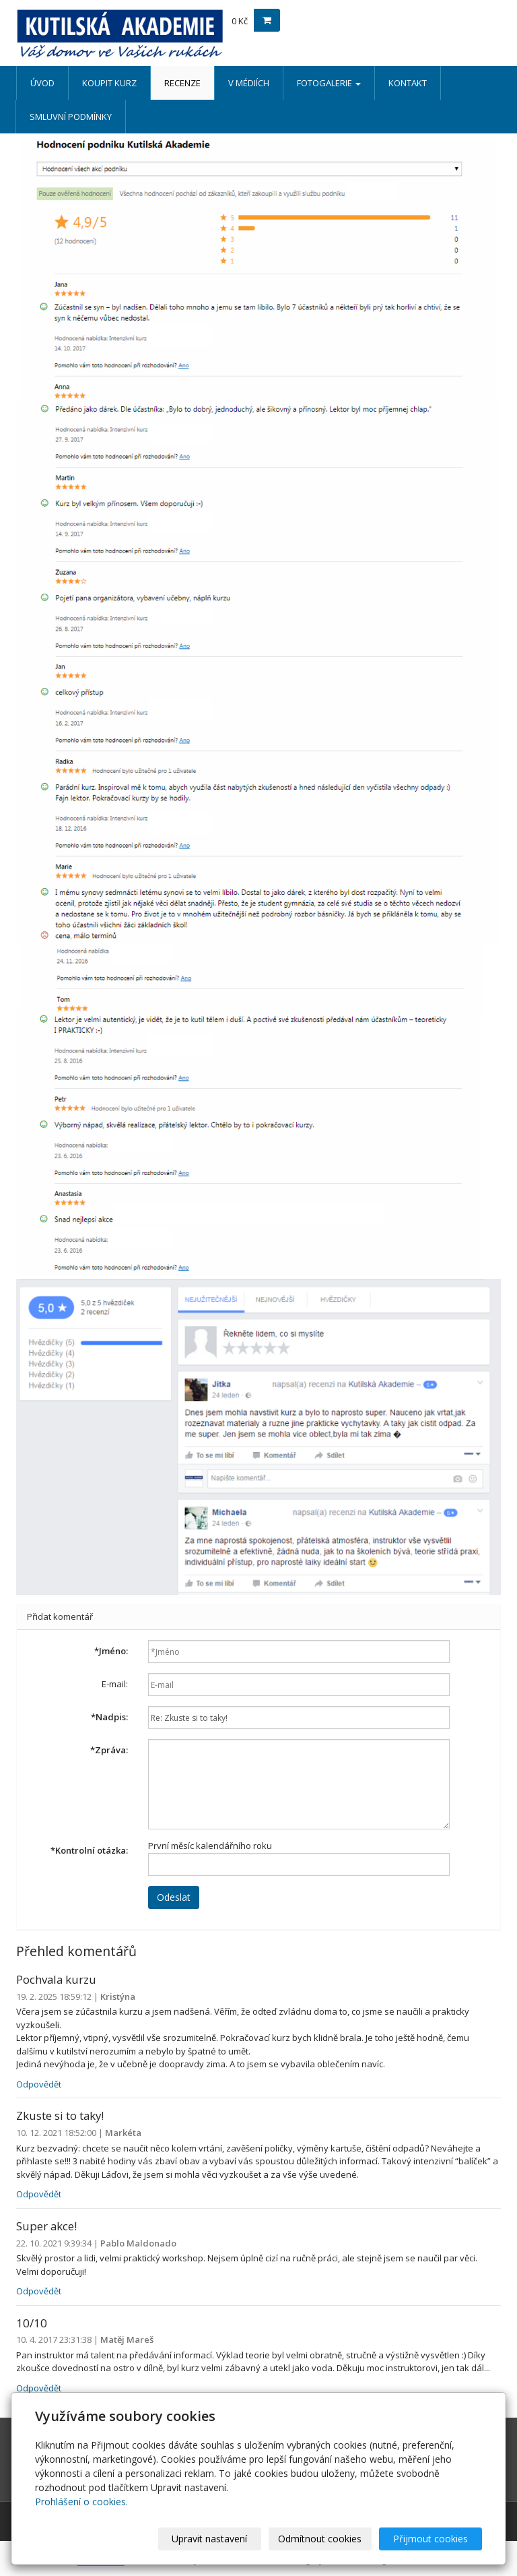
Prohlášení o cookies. (81, 2501)
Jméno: (111, 1651)
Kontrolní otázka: (89, 1850)
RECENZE (182, 83)
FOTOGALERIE (329, 83)
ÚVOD (42, 83)
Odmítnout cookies (319, 2538)
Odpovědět (38, 2084)
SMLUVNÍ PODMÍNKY (71, 117)
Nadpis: (109, 1717)
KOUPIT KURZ (109, 83)
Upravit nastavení (209, 2538)
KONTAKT (407, 83)
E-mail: (115, 1684)
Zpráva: (109, 1750)
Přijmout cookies (430, 2538)
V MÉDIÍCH (248, 83)
